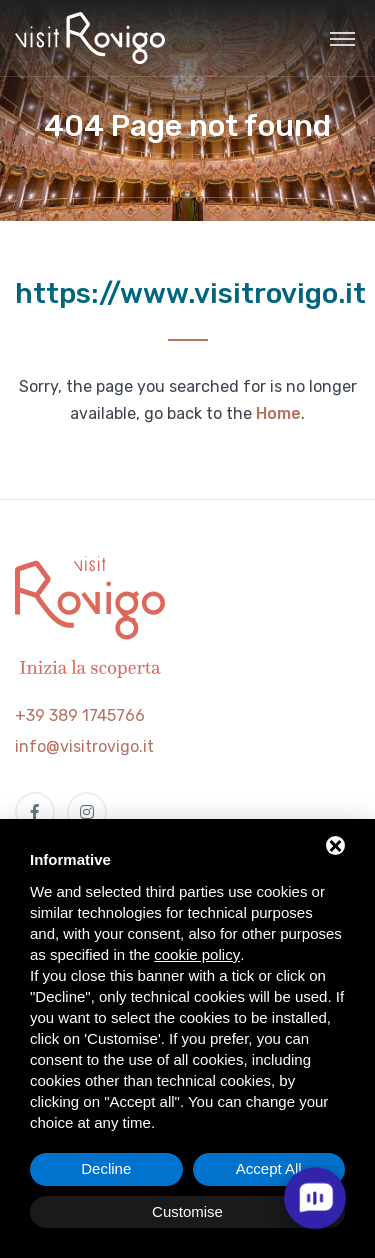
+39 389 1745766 (80, 715)
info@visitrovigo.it (84, 746)
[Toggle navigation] (342, 38)
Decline (106, 1168)
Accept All (269, 1168)
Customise (187, 1211)
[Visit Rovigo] (90, 38)
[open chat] (315, 1198)
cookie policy (197, 954)
